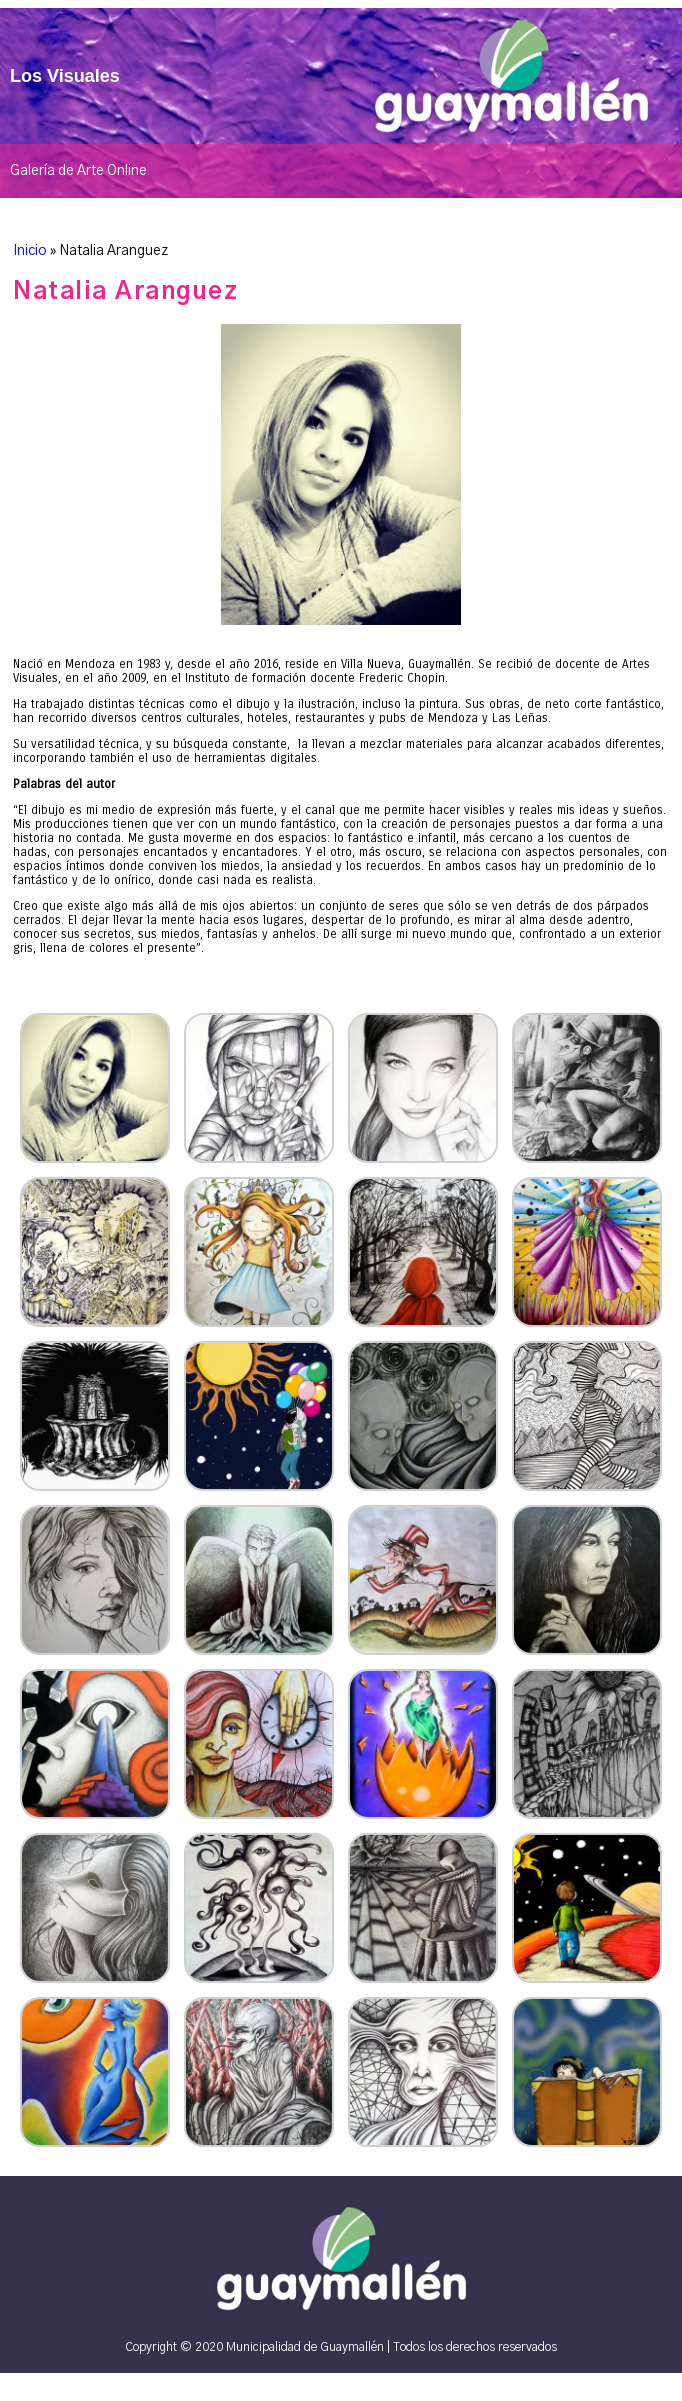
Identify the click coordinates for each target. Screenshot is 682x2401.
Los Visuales (65, 76)
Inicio (30, 251)
